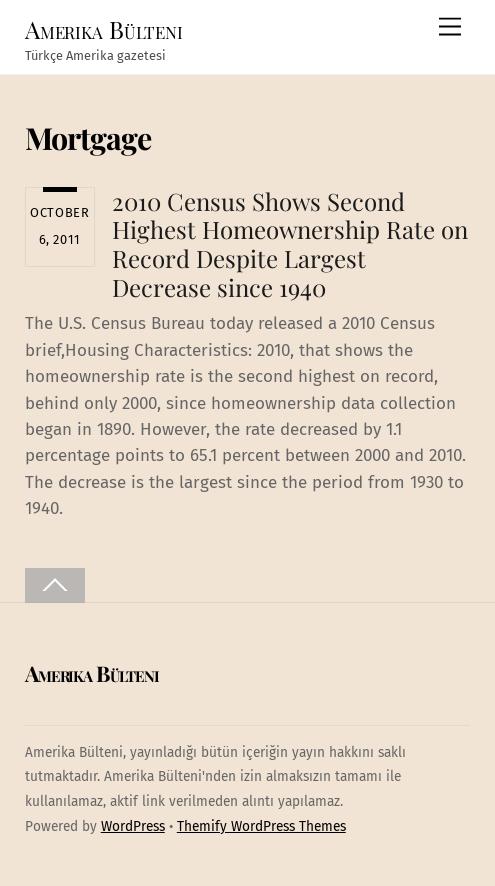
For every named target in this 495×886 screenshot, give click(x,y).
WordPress (133, 826)
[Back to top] (55, 585)
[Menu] (450, 27)
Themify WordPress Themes (261, 826)
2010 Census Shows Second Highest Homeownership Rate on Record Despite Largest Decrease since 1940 (290, 244)
